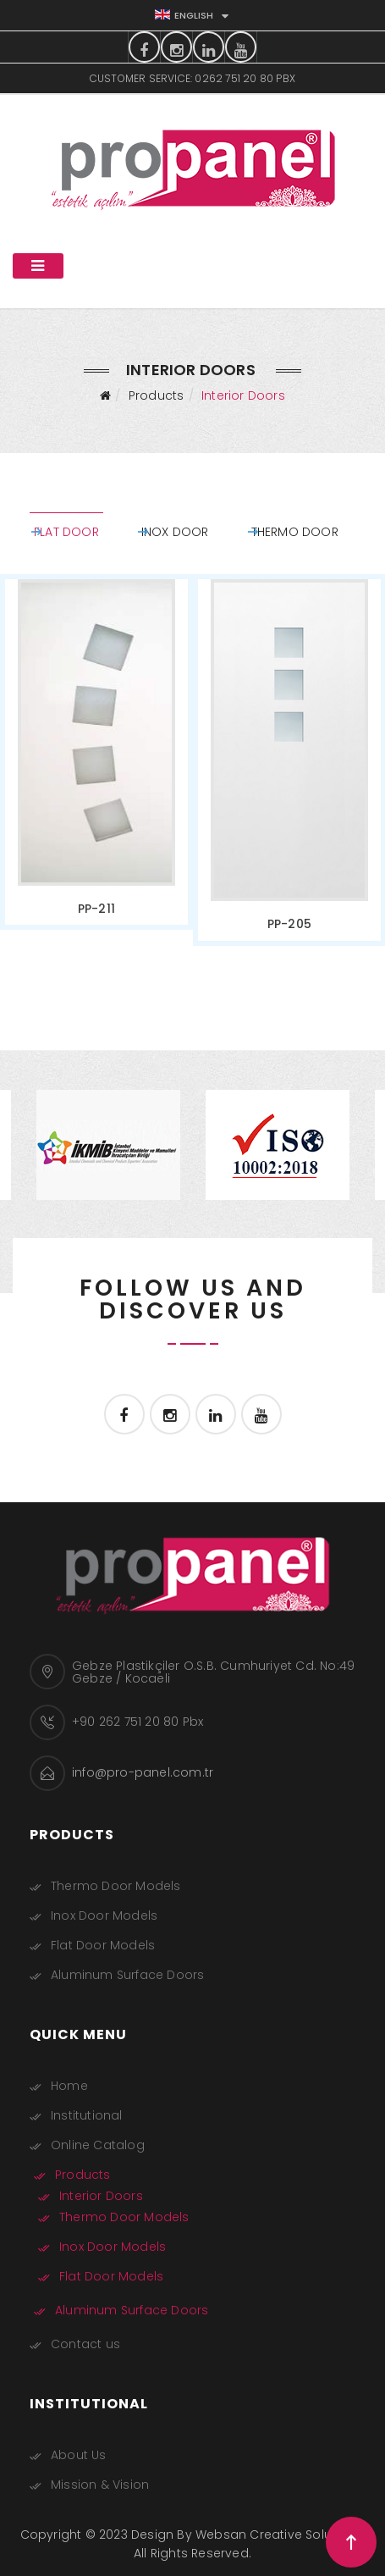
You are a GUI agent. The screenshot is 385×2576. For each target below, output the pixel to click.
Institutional (87, 2115)
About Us (79, 2454)
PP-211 (102, 897)
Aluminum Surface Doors (127, 1974)
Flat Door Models (103, 1945)
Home (69, 2085)
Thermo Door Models (116, 1885)
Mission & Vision (100, 2484)
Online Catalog (98, 2145)
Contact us (85, 2344)
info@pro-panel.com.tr (142, 1772)
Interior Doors (101, 2195)
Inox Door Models (104, 1915)
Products (156, 395)
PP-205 (283, 912)
